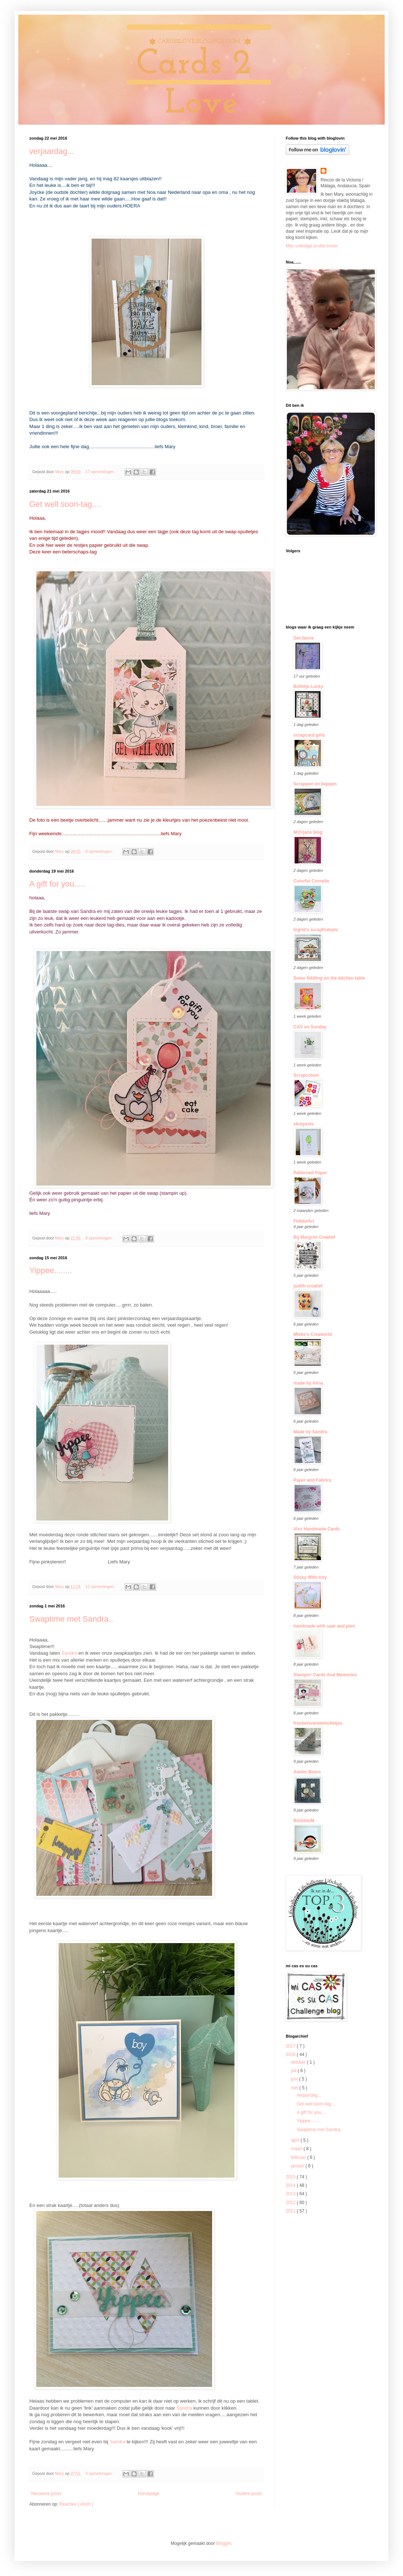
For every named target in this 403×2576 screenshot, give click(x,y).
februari (299, 2157)
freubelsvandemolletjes (317, 1723)
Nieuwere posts (46, 2493)
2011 (291, 2211)
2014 (291, 2185)
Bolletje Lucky (308, 686)
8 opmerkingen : (100, 851)
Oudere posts (249, 2493)
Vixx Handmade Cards (316, 1529)
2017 (291, 2046)
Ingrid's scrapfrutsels (315, 929)
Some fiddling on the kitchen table (329, 978)
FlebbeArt (303, 1221)
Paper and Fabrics (312, 1480)
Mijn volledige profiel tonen (312, 245)
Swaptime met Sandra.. (71, 1619)
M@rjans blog (307, 832)
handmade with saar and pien (324, 1626)
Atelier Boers (307, 1772)
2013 (291, 2193)
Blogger (223, 2543)
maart (297, 2148)
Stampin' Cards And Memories (325, 1674)
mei (295, 2087)
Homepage (148, 2493)
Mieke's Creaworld (312, 1334)
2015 (291, 2176)
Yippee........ (50, 1270)
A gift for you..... (57, 883)
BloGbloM (303, 1820)
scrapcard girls (309, 735)
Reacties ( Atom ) (76, 2504)
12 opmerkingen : (101, 1586)
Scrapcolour (306, 1075)
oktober (299, 2062)
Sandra (68, 1653)
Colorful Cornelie (311, 881)
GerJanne (303, 638)
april (295, 2140)
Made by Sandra (310, 1431)
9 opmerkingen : (100, 2473)
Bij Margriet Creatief (314, 1237)
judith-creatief (307, 1286)
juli (294, 2070)
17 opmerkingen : (101, 471)
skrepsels (303, 1124)
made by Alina (308, 1383)
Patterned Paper (310, 1172)
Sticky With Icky (310, 1577)
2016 (291, 2054)
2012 (291, 2202)
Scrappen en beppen (315, 783)
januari (298, 2165)
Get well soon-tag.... (65, 504)
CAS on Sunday (309, 1026)
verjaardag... (51, 151)
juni (295, 2079)
